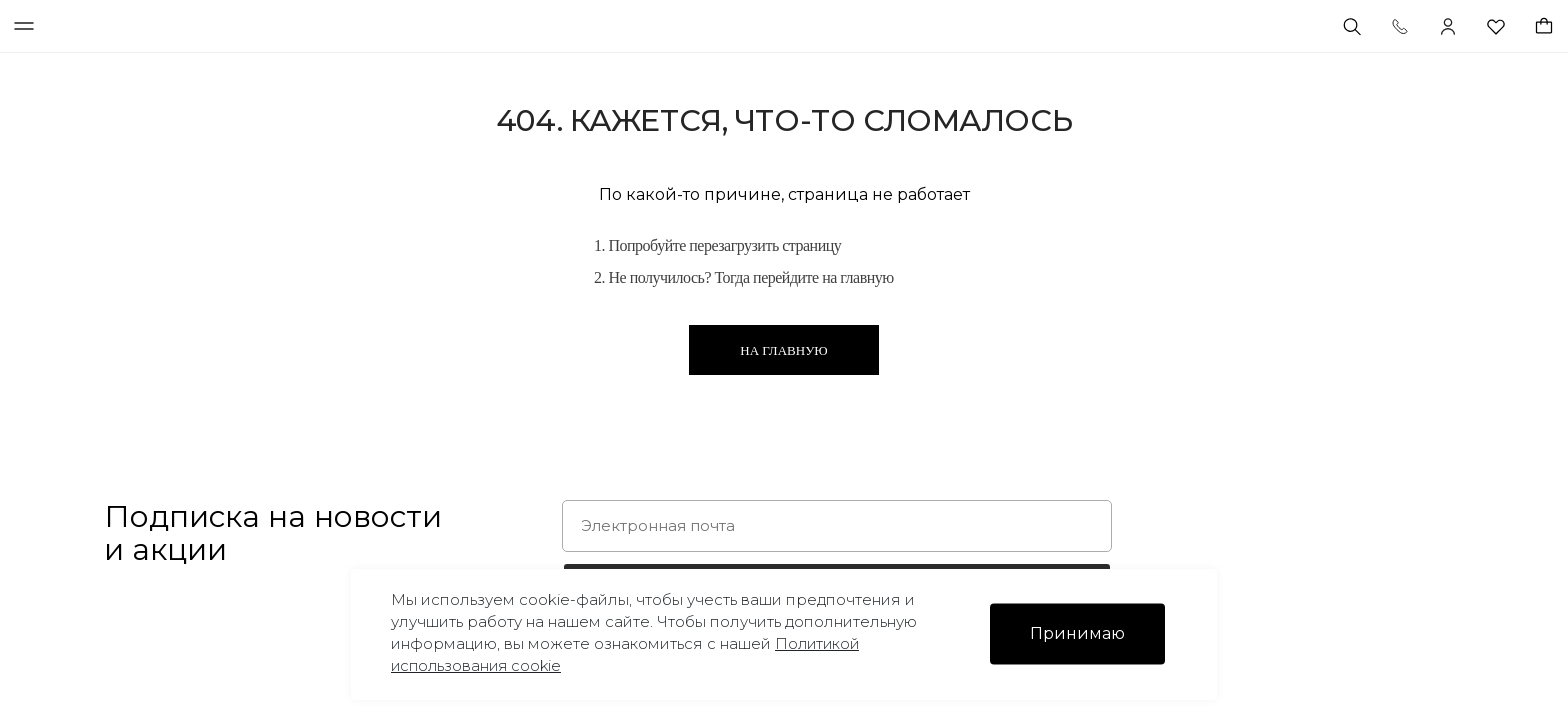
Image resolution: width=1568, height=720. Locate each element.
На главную (783, 350)
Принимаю (1077, 634)
